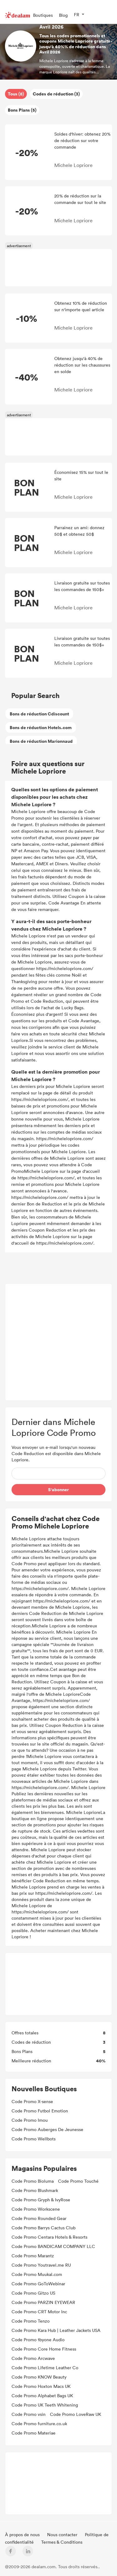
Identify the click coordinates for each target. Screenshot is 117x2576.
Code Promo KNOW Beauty (39, 2377)
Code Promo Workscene (36, 2209)
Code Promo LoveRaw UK (75, 2414)
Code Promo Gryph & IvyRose (41, 2200)
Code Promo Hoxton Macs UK (41, 2386)
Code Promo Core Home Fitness (44, 2349)
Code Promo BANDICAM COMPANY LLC (53, 2246)
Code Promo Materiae (34, 2433)
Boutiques (43, 15)
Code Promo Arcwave (33, 2358)
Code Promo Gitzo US (33, 2293)
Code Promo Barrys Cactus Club (44, 2228)
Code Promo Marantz (33, 2256)
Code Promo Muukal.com (37, 2274)
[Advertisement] (58, 267)
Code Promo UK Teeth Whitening (45, 2405)
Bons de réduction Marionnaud (41, 741)
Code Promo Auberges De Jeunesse (47, 2129)
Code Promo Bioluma (33, 2181)
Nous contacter (63, 2534)
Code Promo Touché (78, 2181)
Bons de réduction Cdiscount (39, 713)
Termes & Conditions (61, 2542)
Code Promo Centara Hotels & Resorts (49, 2237)
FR (76, 14)
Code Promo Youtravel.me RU (41, 2265)
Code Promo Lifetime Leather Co (45, 2367)
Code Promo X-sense (32, 2101)
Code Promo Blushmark (35, 2190)
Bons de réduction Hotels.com (41, 727)
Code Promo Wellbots (34, 2139)
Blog (63, 15)
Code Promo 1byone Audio (38, 2339)
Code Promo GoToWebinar (38, 2284)
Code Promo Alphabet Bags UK (42, 2395)
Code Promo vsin (29, 2414)
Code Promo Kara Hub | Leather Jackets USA (56, 2330)
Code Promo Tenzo (31, 2321)
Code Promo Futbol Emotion (40, 2111)
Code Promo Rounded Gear (39, 2218)
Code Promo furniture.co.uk (39, 2423)
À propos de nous (23, 2534)
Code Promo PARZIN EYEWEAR (43, 2302)
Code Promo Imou (30, 2120)
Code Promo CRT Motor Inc (39, 2312)
